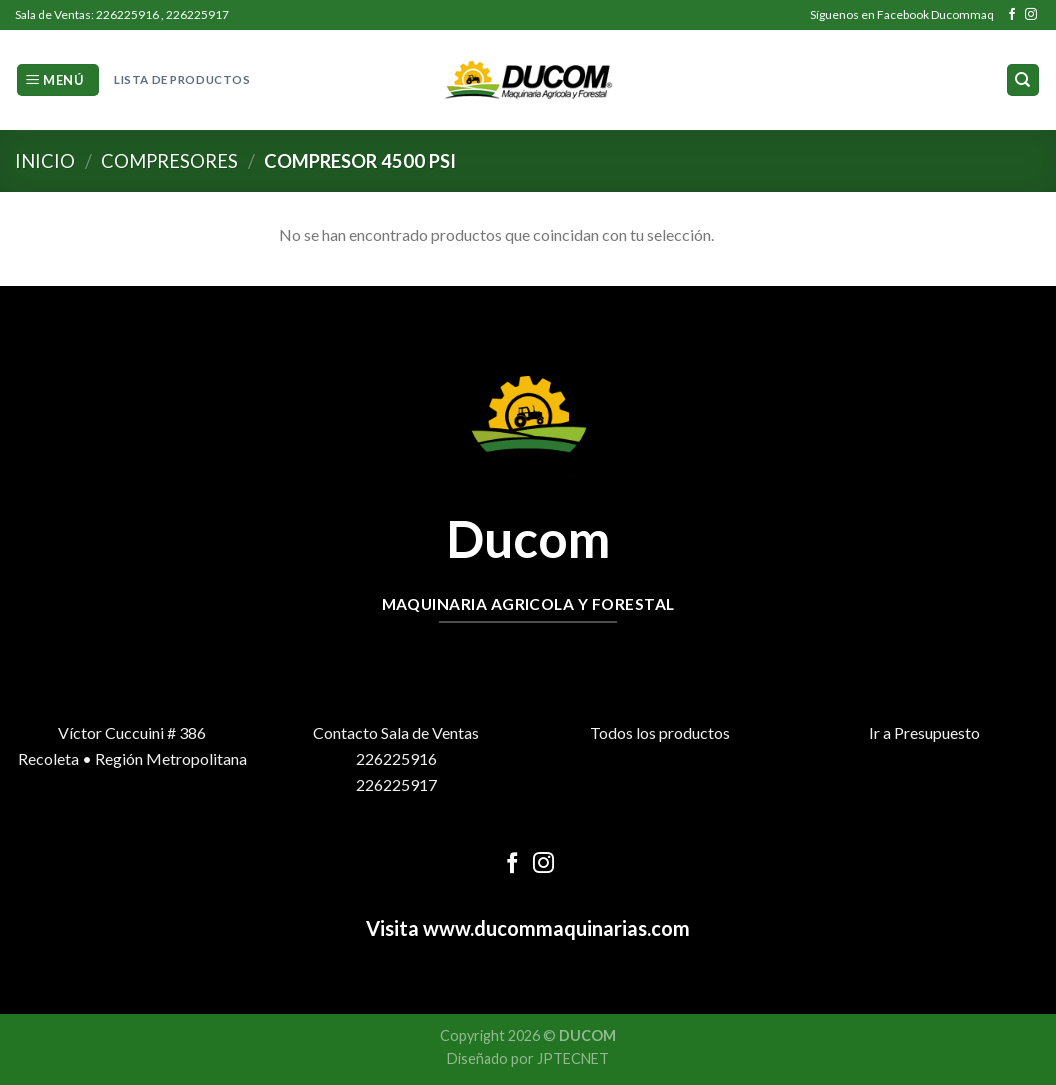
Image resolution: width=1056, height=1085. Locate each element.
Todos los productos (660, 732)
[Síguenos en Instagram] (1031, 15)
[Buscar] (1023, 80)
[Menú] (58, 80)
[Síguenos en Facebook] (1012, 15)
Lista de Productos (182, 79)
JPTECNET (573, 1058)
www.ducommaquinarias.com (554, 928)
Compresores (169, 161)
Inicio (45, 161)
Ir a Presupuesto (924, 732)
